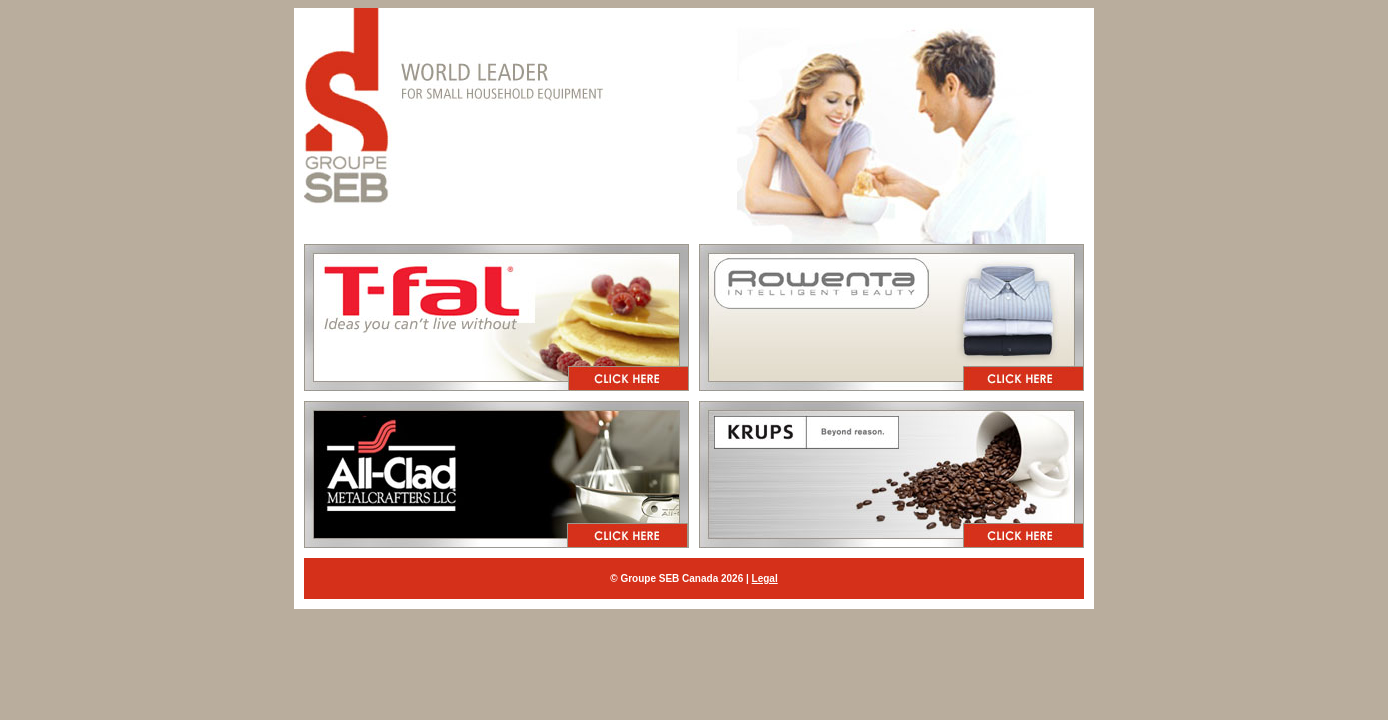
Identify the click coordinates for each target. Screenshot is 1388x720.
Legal (765, 578)
